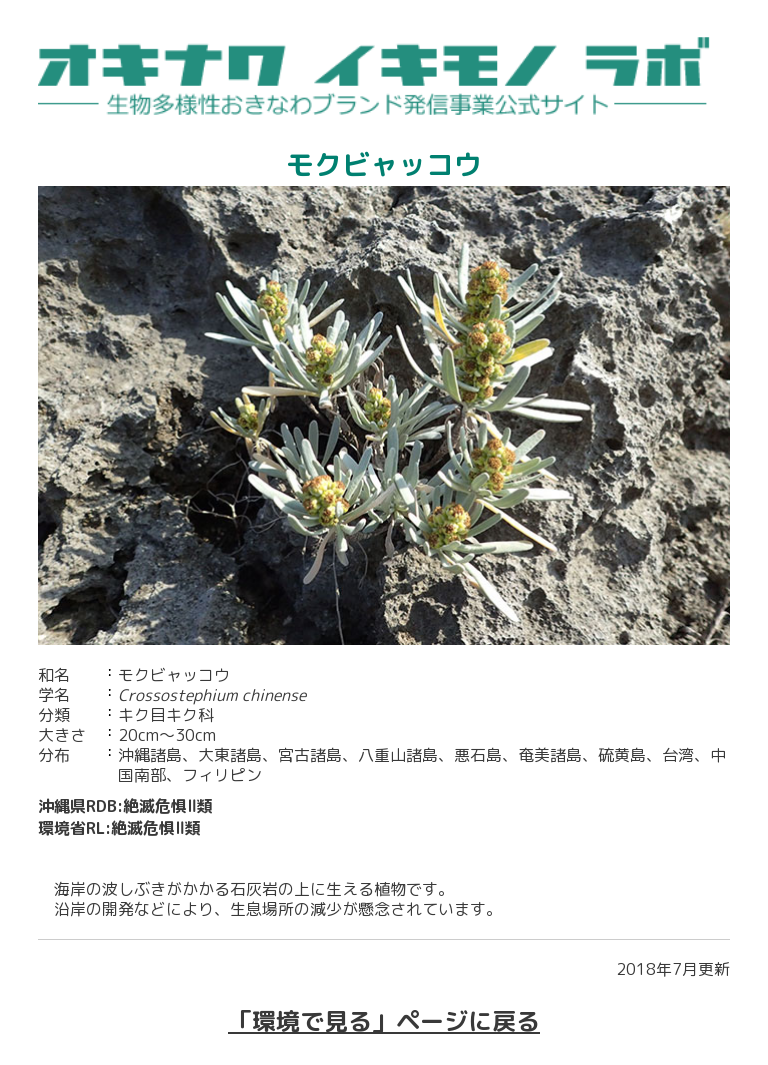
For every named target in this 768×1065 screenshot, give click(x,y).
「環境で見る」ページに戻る (384, 1021)
